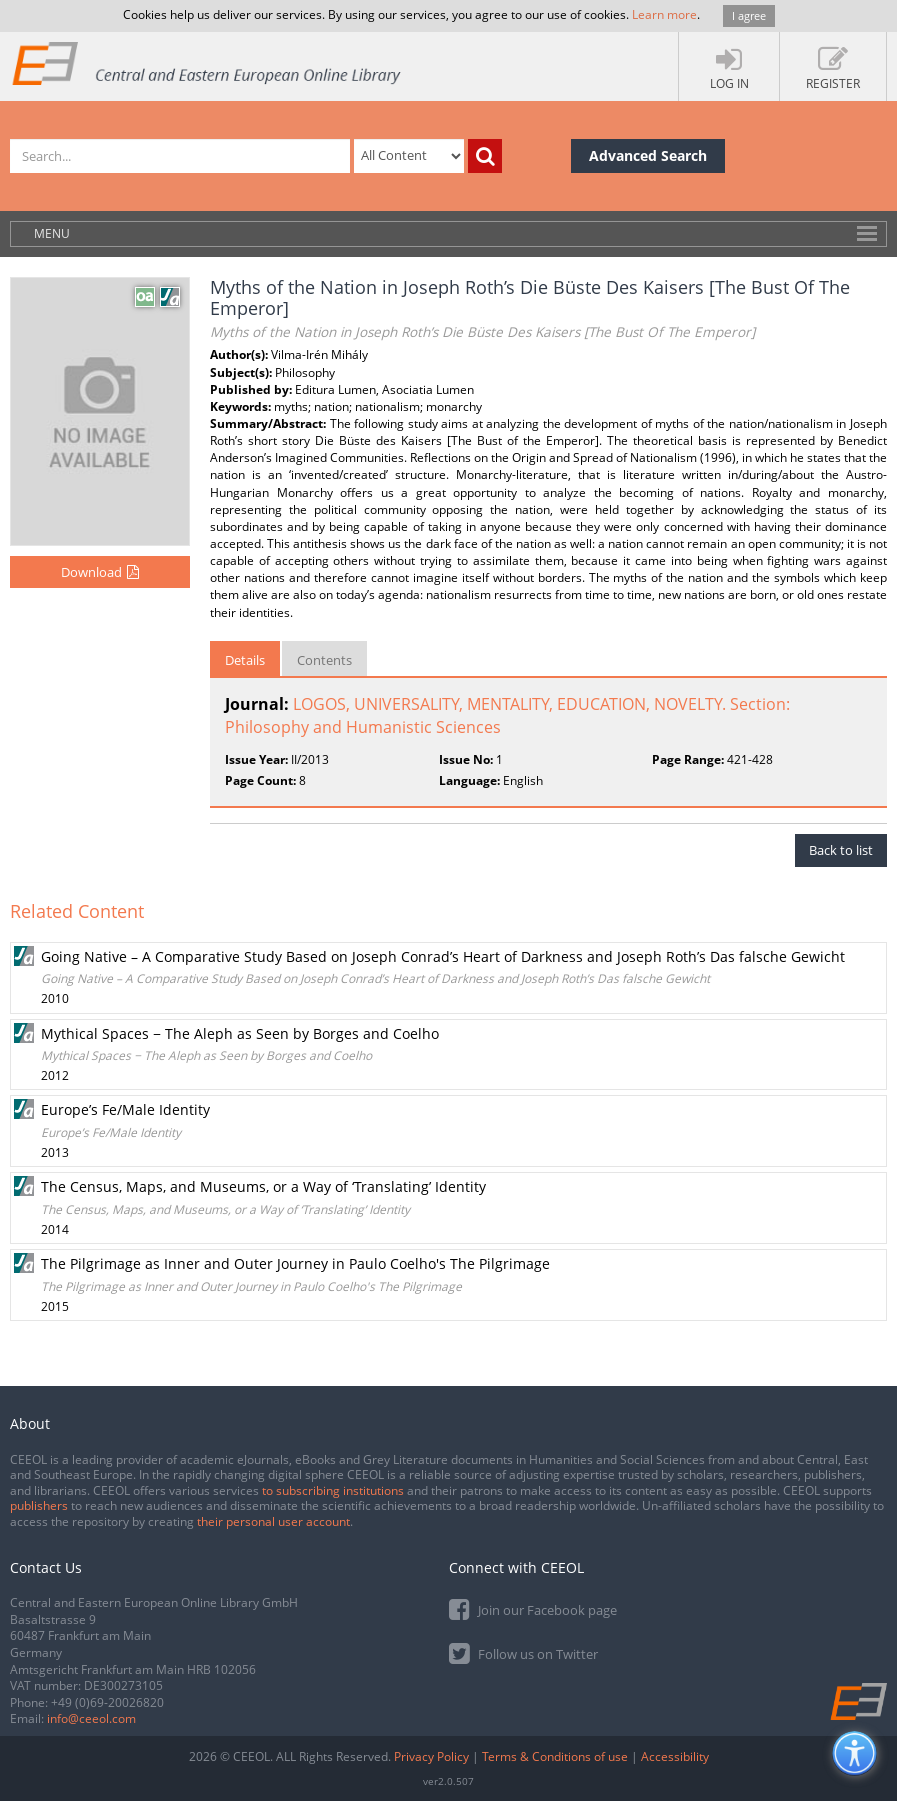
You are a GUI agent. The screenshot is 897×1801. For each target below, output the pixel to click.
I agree (749, 15)
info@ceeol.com (91, 1718)
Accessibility (675, 1756)
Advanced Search (648, 155)
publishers (39, 1505)
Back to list (841, 850)
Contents (324, 660)
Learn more (664, 14)
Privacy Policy (431, 1756)
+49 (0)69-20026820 (107, 1702)
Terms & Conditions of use (555, 1756)
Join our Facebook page (533, 1608)
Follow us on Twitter (523, 1652)
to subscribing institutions (333, 1490)
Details (245, 660)
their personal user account (273, 1521)
